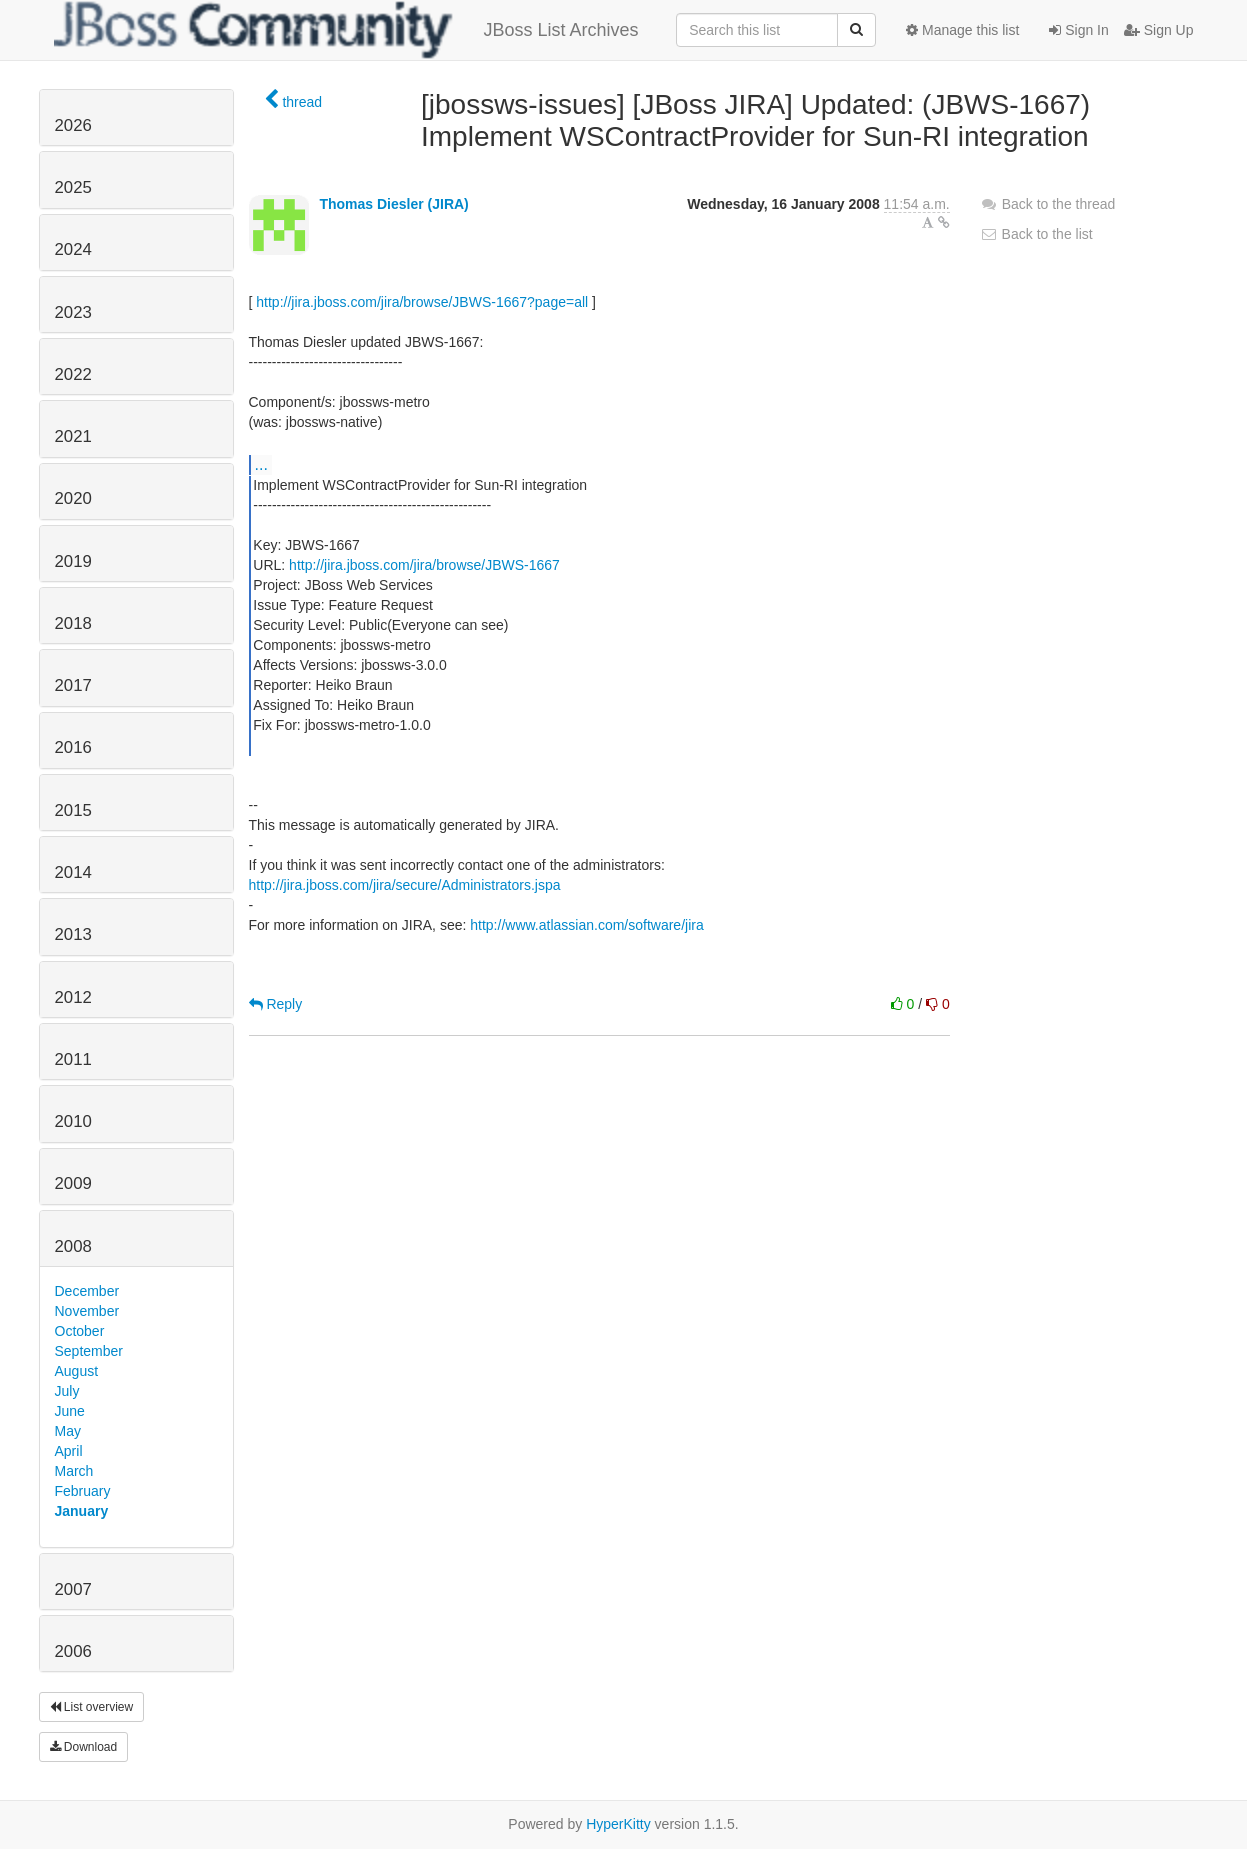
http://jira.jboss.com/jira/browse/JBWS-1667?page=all (422, 302)
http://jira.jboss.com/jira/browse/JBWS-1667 (424, 565)
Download (84, 1747)
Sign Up (1159, 30)
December (87, 1291)
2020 (73, 498)
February (83, 1491)
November (87, 1311)
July (67, 1391)
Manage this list (962, 30)
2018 (73, 623)
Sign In (1078, 30)
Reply (276, 1004)
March (74, 1471)
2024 (73, 249)
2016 (73, 747)
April (69, 1451)
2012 (73, 997)
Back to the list (1036, 234)
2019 (73, 561)
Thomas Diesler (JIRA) (393, 204)
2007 (73, 1589)
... (261, 464)
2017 (73, 685)
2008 (73, 1246)
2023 (73, 312)
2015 (73, 810)
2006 (73, 1651)
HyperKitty (618, 1824)
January (82, 1511)
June (70, 1411)
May (68, 1431)
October (80, 1331)
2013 (73, 934)
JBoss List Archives (346, 30)
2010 (73, 1121)
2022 (73, 374)
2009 (73, 1183)
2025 (73, 187)
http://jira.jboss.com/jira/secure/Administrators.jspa (405, 885)
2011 (73, 1059)
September (89, 1351)
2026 (73, 125)
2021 (73, 436)
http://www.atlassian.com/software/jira (586, 925)
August (77, 1371)
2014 (73, 872)
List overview (92, 1707)
